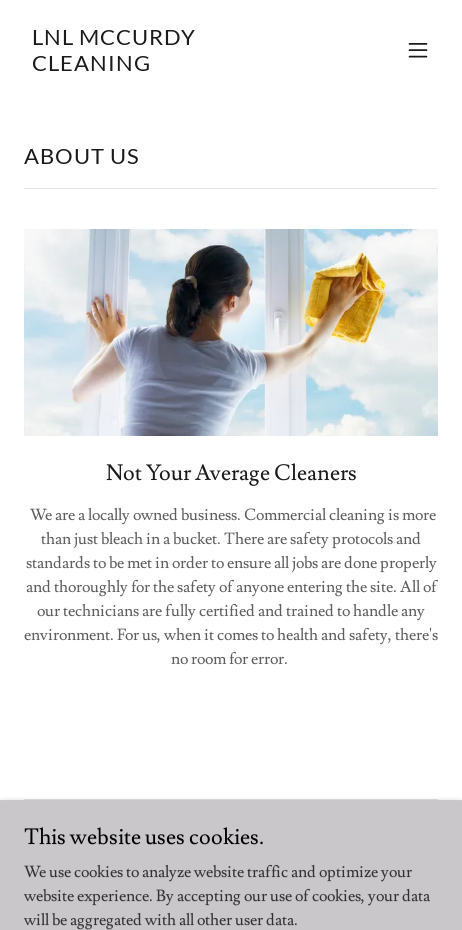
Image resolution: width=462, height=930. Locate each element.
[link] (169, 66)
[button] (418, 50)
